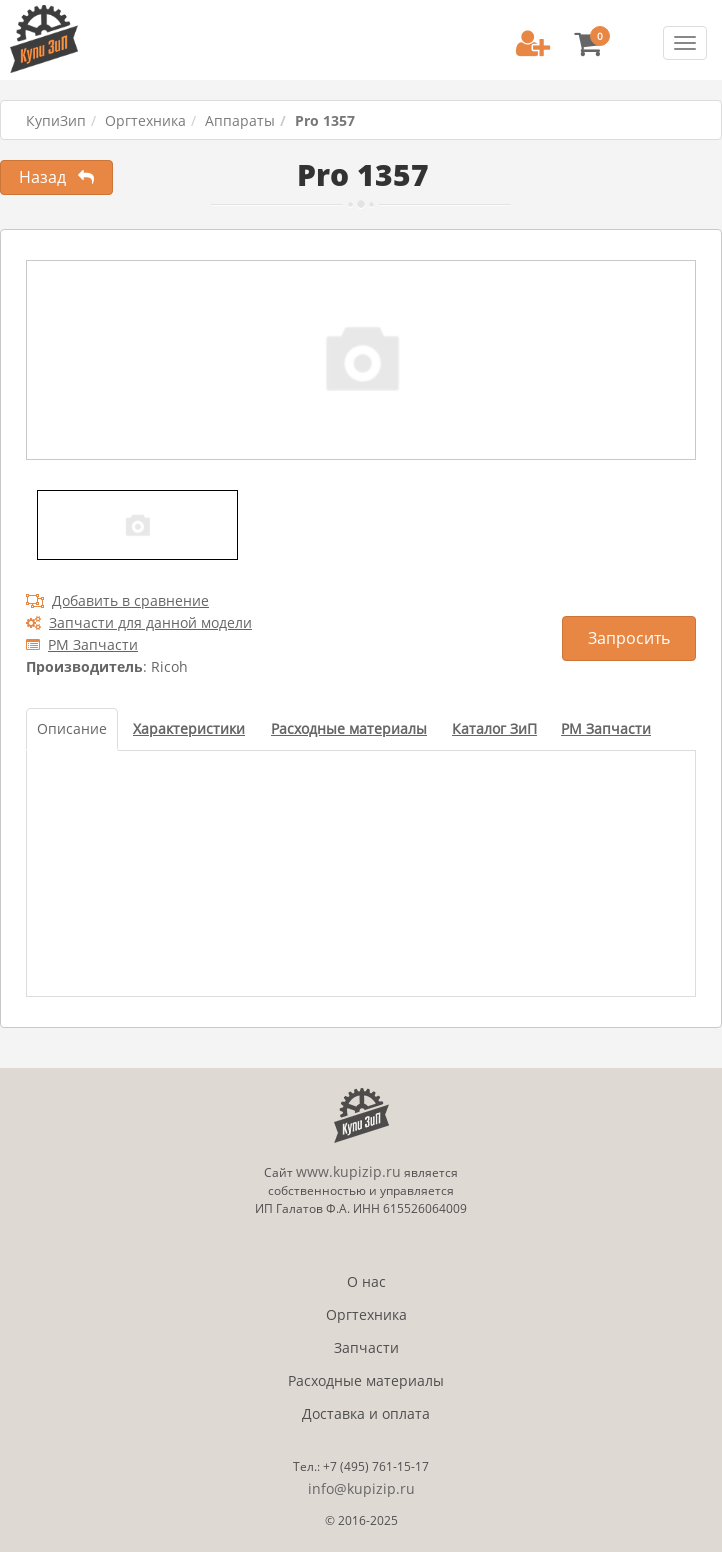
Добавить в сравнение (117, 600)
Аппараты (240, 120)
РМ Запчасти (82, 644)
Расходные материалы (366, 1380)
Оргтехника (145, 120)
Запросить (629, 638)
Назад (56, 177)
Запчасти (366, 1347)
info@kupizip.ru (361, 1488)
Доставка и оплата (366, 1413)
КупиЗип (56, 120)
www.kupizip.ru (348, 1171)
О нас (366, 1281)
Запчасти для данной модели (139, 622)
